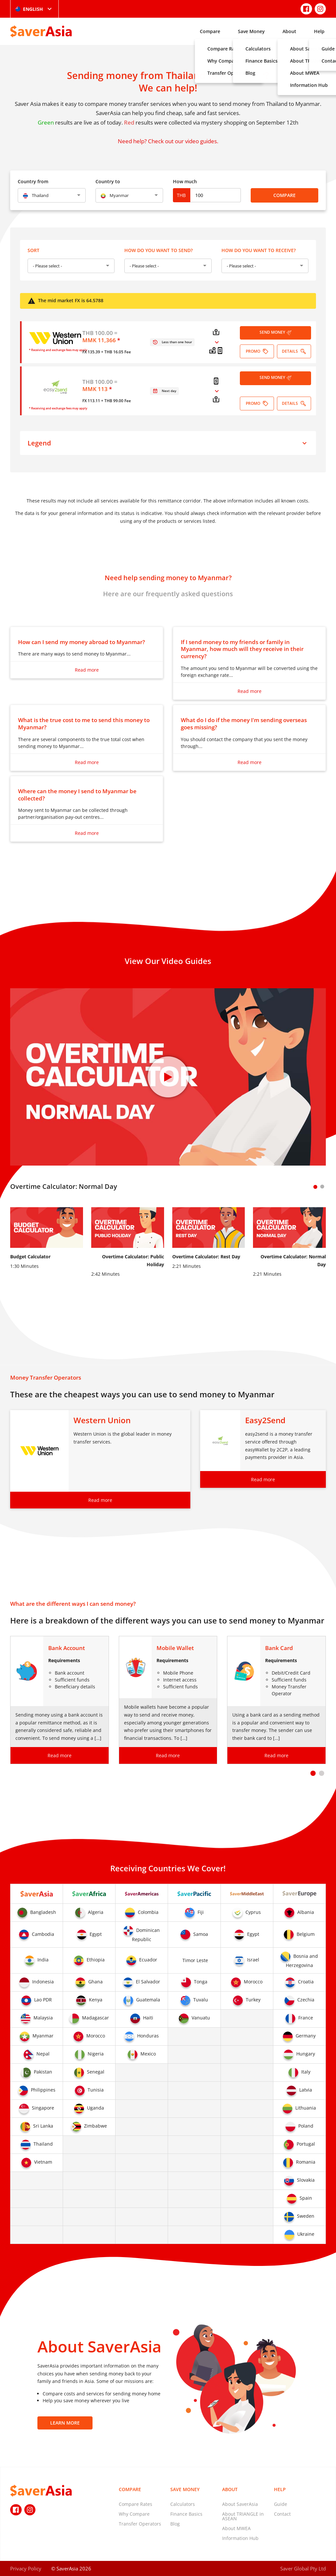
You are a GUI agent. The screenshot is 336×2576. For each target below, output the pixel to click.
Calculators (182, 2504)
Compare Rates (135, 2504)
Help (319, 31)
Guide (280, 2504)
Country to (107, 181)
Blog (175, 2524)
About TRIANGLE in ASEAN (243, 2516)
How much (185, 181)
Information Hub (240, 2538)
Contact (282, 2514)
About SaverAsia (240, 2504)
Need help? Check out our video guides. (168, 141)
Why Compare (134, 2514)
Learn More (65, 2423)
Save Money (251, 31)
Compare (210, 31)
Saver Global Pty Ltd (303, 2568)
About (289, 31)
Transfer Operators (140, 2524)
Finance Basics (186, 2514)
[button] (313, 1773)
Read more (87, 670)
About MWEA (236, 2528)
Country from (33, 181)
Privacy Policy (25, 2568)
